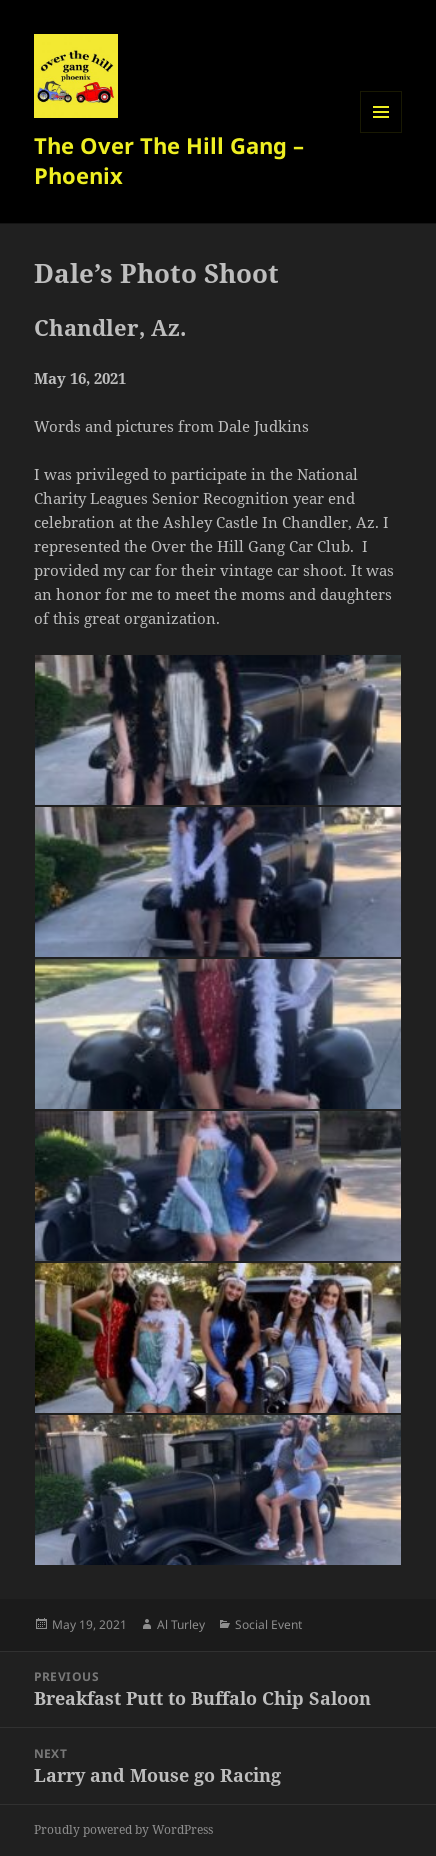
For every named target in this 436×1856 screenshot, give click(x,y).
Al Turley (181, 1624)
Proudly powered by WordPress (123, 1829)
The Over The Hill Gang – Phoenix (169, 160)
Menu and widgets (381, 132)
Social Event (268, 1624)
